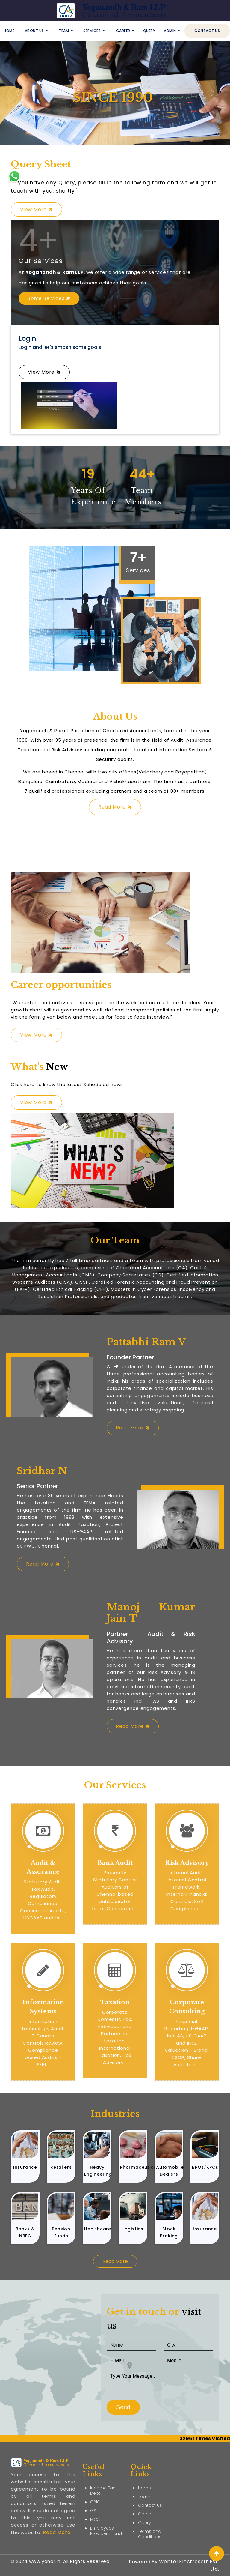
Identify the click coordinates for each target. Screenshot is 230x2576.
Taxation (115, 2002)
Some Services (49, 298)
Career (145, 2491)
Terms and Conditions (149, 2511)
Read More (115, 806)
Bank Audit (115, 1862)
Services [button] (92, 30)
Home (9, 30)
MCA (95, 2497)
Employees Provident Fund (106, 2508)
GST (94, 2488)
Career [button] (123, 30)
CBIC (95, 2479)
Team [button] (64, 30)
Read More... (58, 2509)
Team (144, 2474)
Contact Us (207, 30)
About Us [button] (35, 30)
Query (149, 30)
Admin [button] (170, 30)
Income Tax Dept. (102, 2467)
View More (36, 209)
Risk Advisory (187, 1862)
